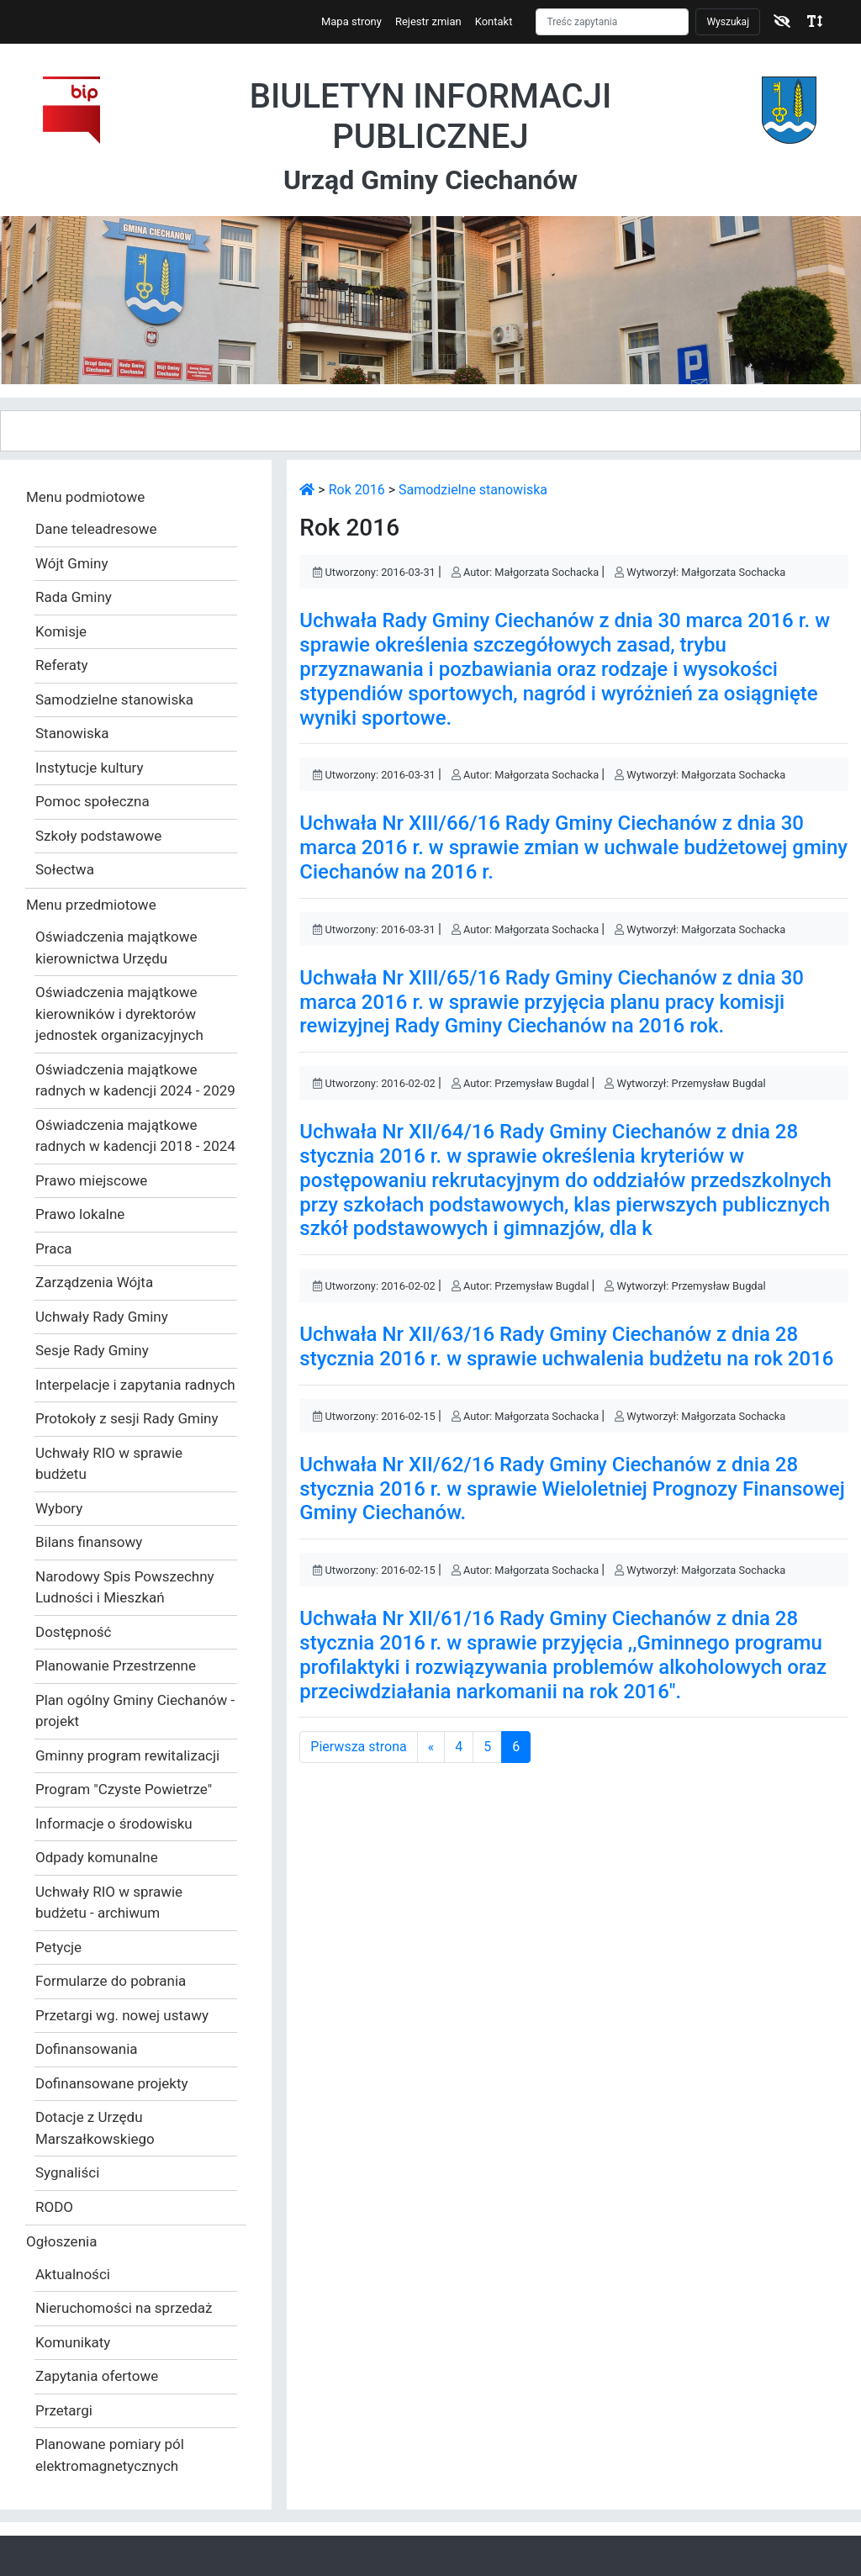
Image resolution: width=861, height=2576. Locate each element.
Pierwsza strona (358, 1747)
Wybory (58, 1508)
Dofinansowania (86, 2048)
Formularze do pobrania (110, 1980)
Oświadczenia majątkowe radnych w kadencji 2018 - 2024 (135, 1135)
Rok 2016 (357, 490)
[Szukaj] (612, 21)
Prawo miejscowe (91, 1180)
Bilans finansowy (88, 1541)
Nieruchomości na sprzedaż (124, 2307)
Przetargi (63, 2410)
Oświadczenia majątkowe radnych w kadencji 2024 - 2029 (135, 1080)
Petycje (58, 1947)
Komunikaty (72, 2342)
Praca (53, 1248)
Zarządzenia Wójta (94, 1282)
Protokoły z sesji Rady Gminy (127, 1418)
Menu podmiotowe (85, 496)
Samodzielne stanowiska (114, 699)
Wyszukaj (727, 22)
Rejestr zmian (428, 21)
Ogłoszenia (61, 2241)
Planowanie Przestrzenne (115, 1665)
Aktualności (72, 2274)
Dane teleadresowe (95, 528)
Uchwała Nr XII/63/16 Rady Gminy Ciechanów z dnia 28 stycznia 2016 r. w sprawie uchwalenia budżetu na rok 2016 (566, 1346)
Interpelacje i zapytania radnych (135, 1384)
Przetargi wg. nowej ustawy (122, 2015)
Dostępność (73, 1631)
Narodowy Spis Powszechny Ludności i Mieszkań (124, 1587)
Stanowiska (72, 733)
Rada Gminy (73, 597)
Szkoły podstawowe (98, 835)
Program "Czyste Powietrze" (123, 1789)
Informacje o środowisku (114, 1823)
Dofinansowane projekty (111, 2083)
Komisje (61, 631)
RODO (54, 2207)
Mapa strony (351, 21)
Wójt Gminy (71, 563)
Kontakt (494, 21)
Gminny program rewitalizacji (127, 1755)
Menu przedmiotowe (91, 904)
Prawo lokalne (79, 1214)
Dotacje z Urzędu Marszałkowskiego (95, 2128)
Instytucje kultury (89, 767)
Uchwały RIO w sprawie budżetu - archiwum (108, 1902)
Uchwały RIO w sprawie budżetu (108, 1463)
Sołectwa (64, 869)
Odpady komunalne (96, 1857)
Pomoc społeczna (92, 801)
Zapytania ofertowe (96, 2375)
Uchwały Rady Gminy (101, 1316)
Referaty (61, 665)
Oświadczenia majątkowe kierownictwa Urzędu (116, 947)
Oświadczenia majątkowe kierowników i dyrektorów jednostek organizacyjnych (119, 1013)
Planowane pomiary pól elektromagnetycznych (109, 2455)
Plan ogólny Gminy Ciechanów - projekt (135, 1711)
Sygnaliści (67, 2172)
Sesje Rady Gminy (92, 1350)
